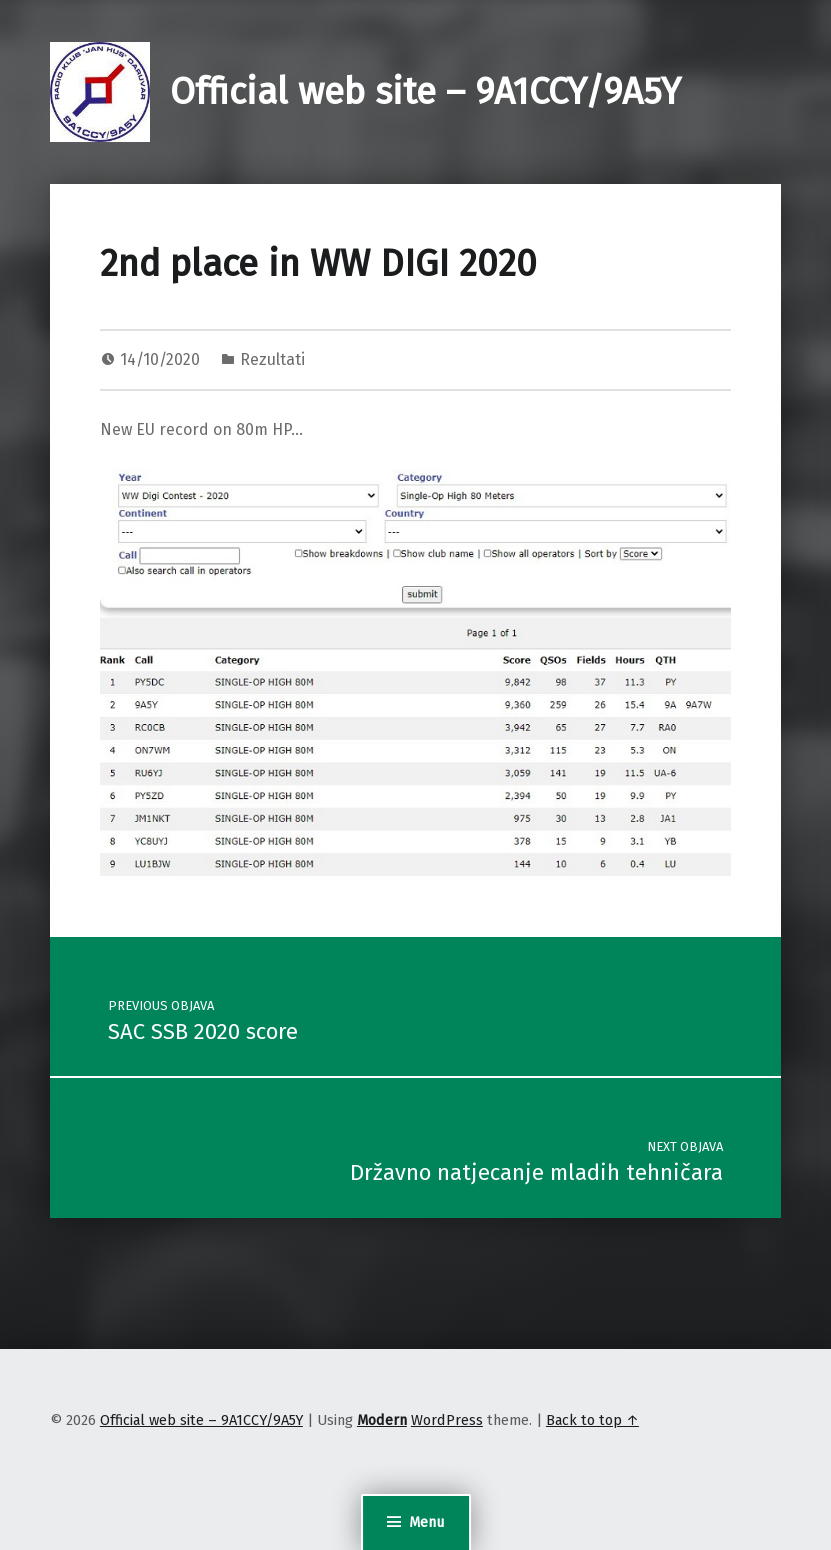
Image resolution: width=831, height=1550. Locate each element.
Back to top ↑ (592, 1420)
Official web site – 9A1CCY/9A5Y (425, 92)
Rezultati (272, 359)
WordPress (447, 1420)
